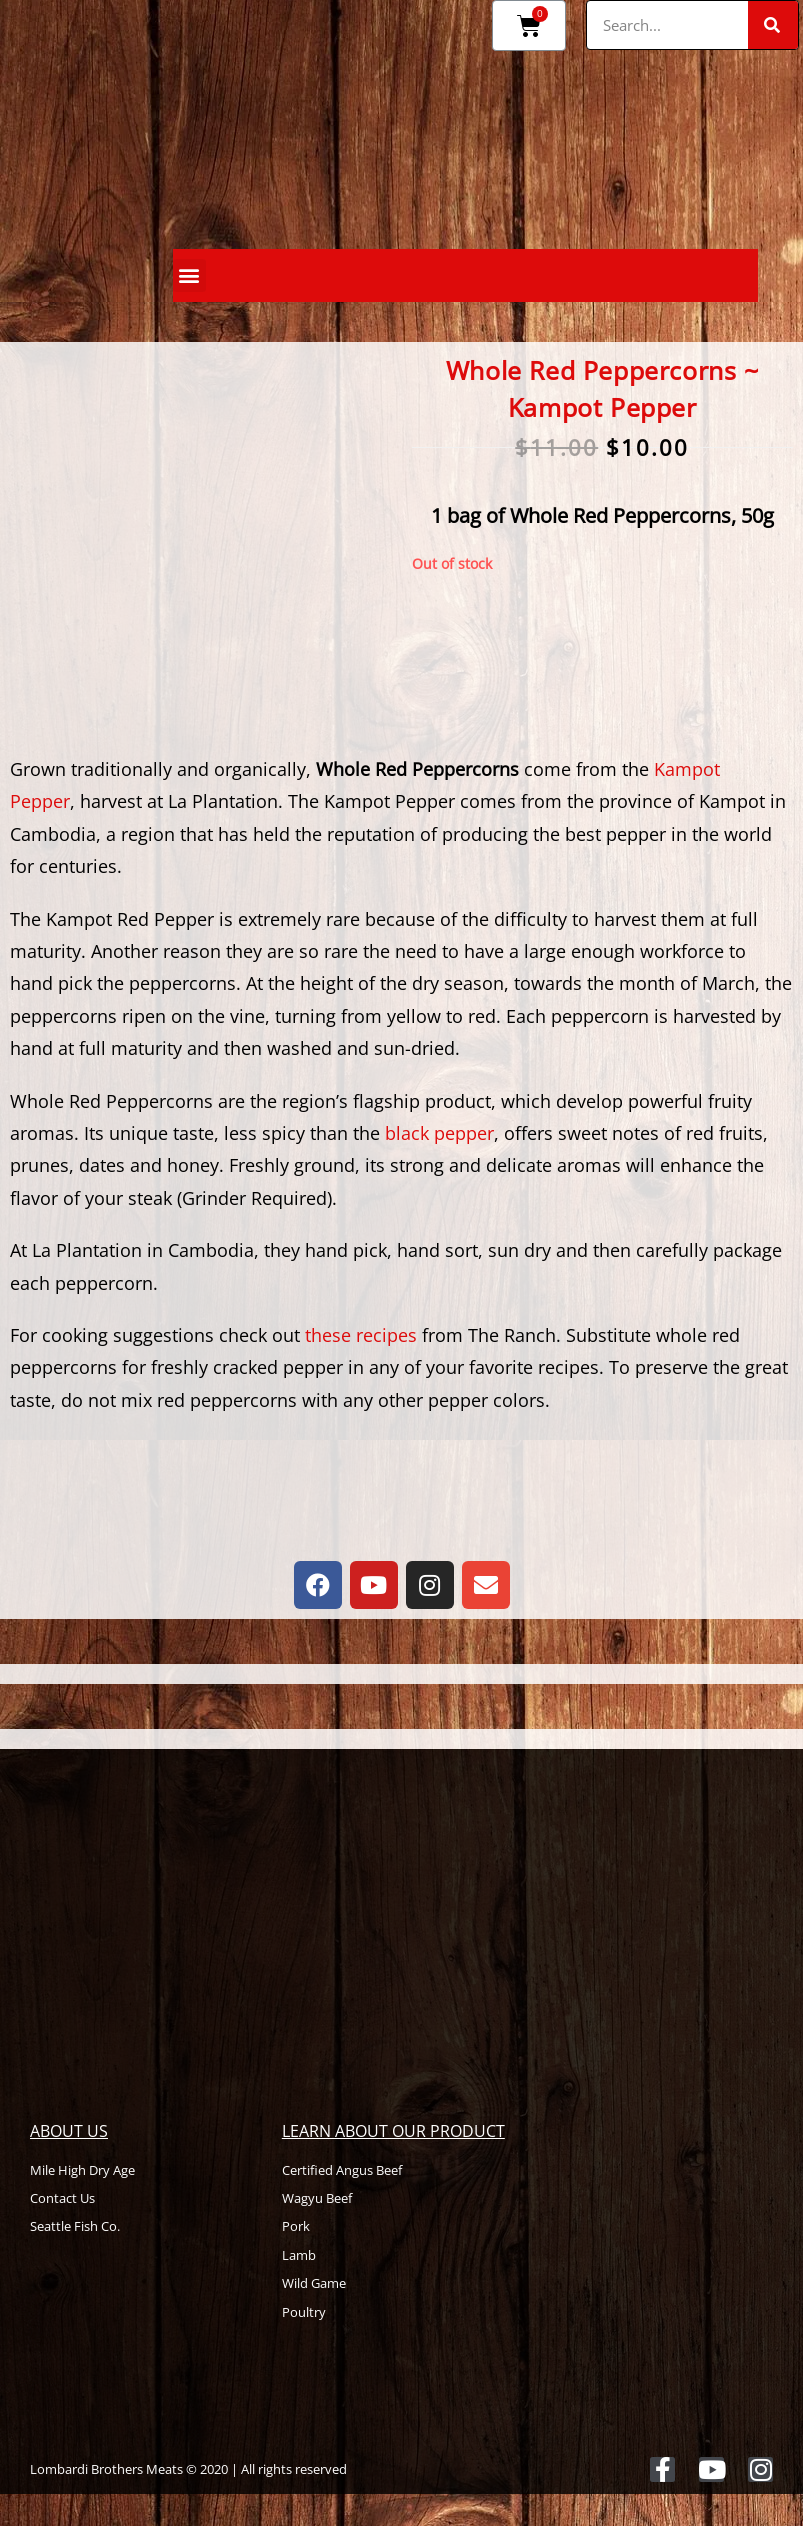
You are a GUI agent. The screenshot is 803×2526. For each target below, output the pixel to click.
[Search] (773, 25)
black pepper (439, 1133)
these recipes (361, 1335)
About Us (69, 2131)
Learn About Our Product (393, 2131)
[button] (189, 275)
